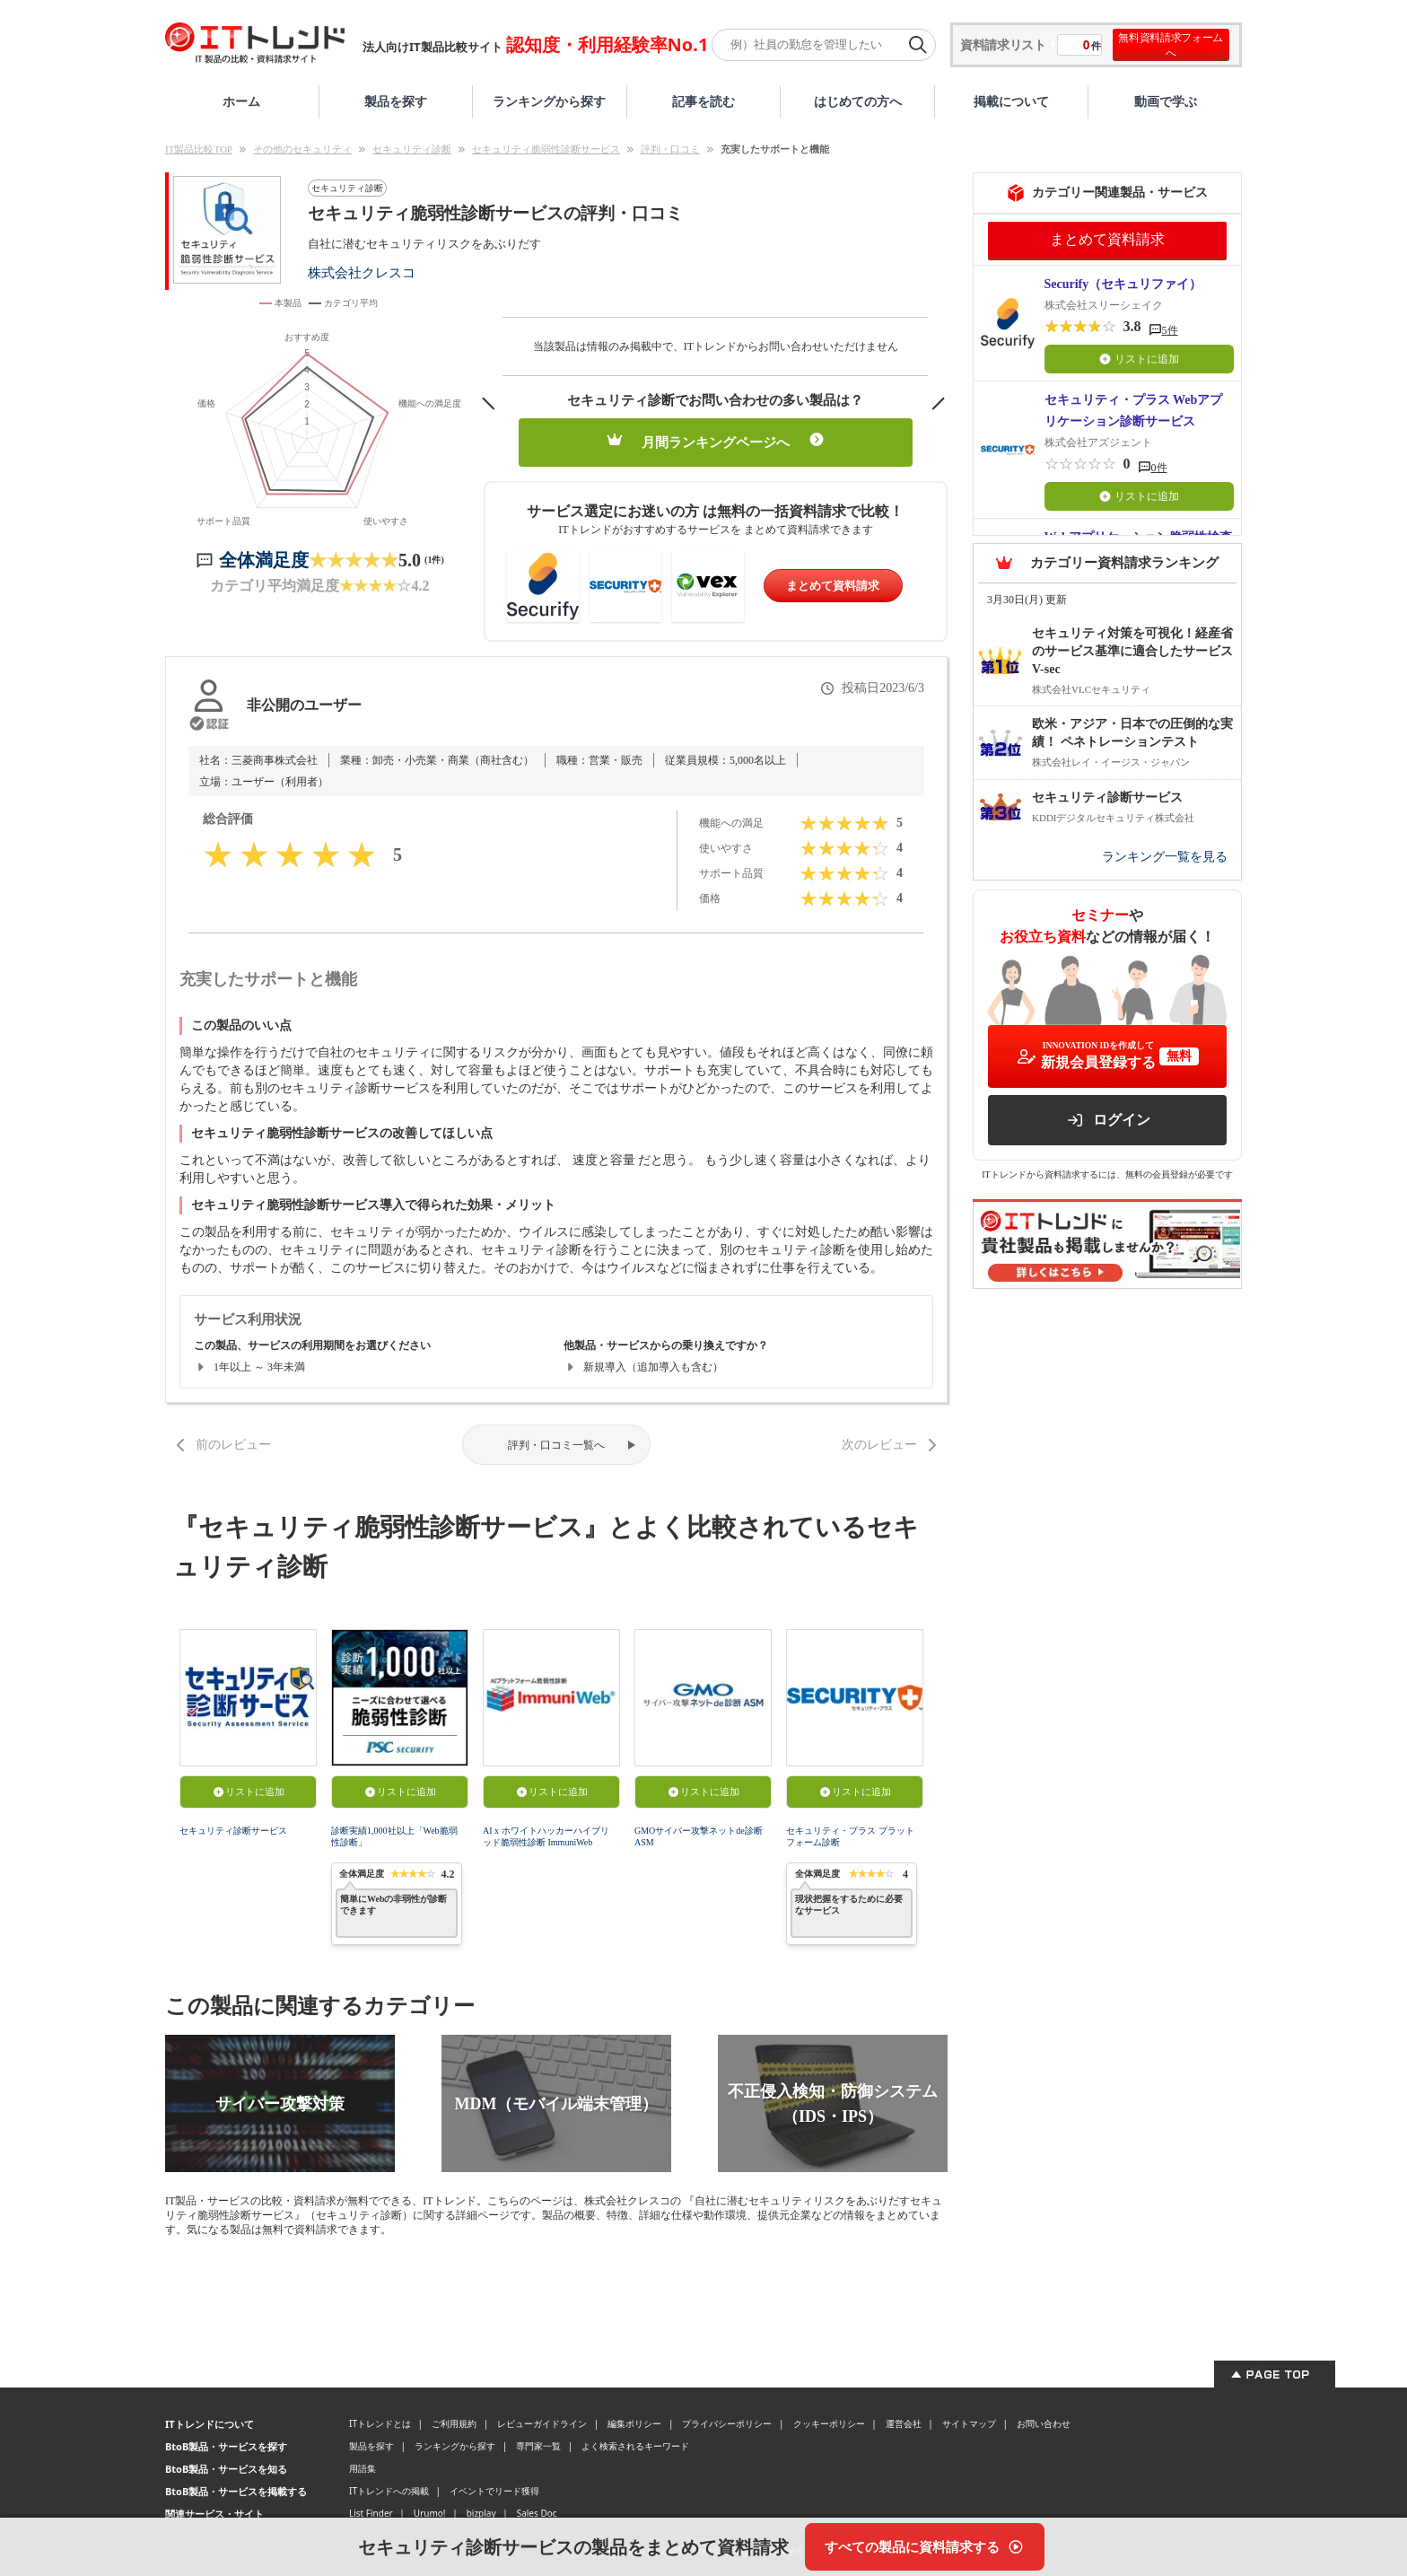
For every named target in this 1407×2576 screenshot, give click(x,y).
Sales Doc (537, 2513)
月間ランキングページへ (716, 441)
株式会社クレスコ (361, 272)
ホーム (241, 101)
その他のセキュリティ (302, 149)
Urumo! (430, 2513)
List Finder (371, 2513)
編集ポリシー (634, 2423)
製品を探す (395, 101)
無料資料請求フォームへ (1170, 45)
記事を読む (703, 101)
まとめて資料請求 (832, 585)
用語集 (362, 2468)
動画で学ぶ (1165, 101)
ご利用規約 (454, 2423)
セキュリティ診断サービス (233, 1831)
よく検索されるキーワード (635, 2446)
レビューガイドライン (542, 2423)
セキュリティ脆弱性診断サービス (546, 149)
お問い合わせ (1044, 2423)
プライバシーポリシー (727, 2423)
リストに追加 (248, 1791)
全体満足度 (264, 560)
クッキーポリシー (829, 2423)
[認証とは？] (208, 723)
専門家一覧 (538, 2446)
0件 (1159, 467)
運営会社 (904, 2423)
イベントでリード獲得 (494, 2490)
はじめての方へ (858, 101)
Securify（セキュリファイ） (1123, 284)
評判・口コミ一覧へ (556, 1445)
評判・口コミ (670, 149)
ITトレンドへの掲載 (389, 2490)
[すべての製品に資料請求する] (924, 2547)
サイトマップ (969, 2423)
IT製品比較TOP (198, 149)
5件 (1170, 330)
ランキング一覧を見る (1165, 856)
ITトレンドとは (380, 2423)
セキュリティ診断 (411, 149)
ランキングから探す (549, 101)
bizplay (481, 2513)
